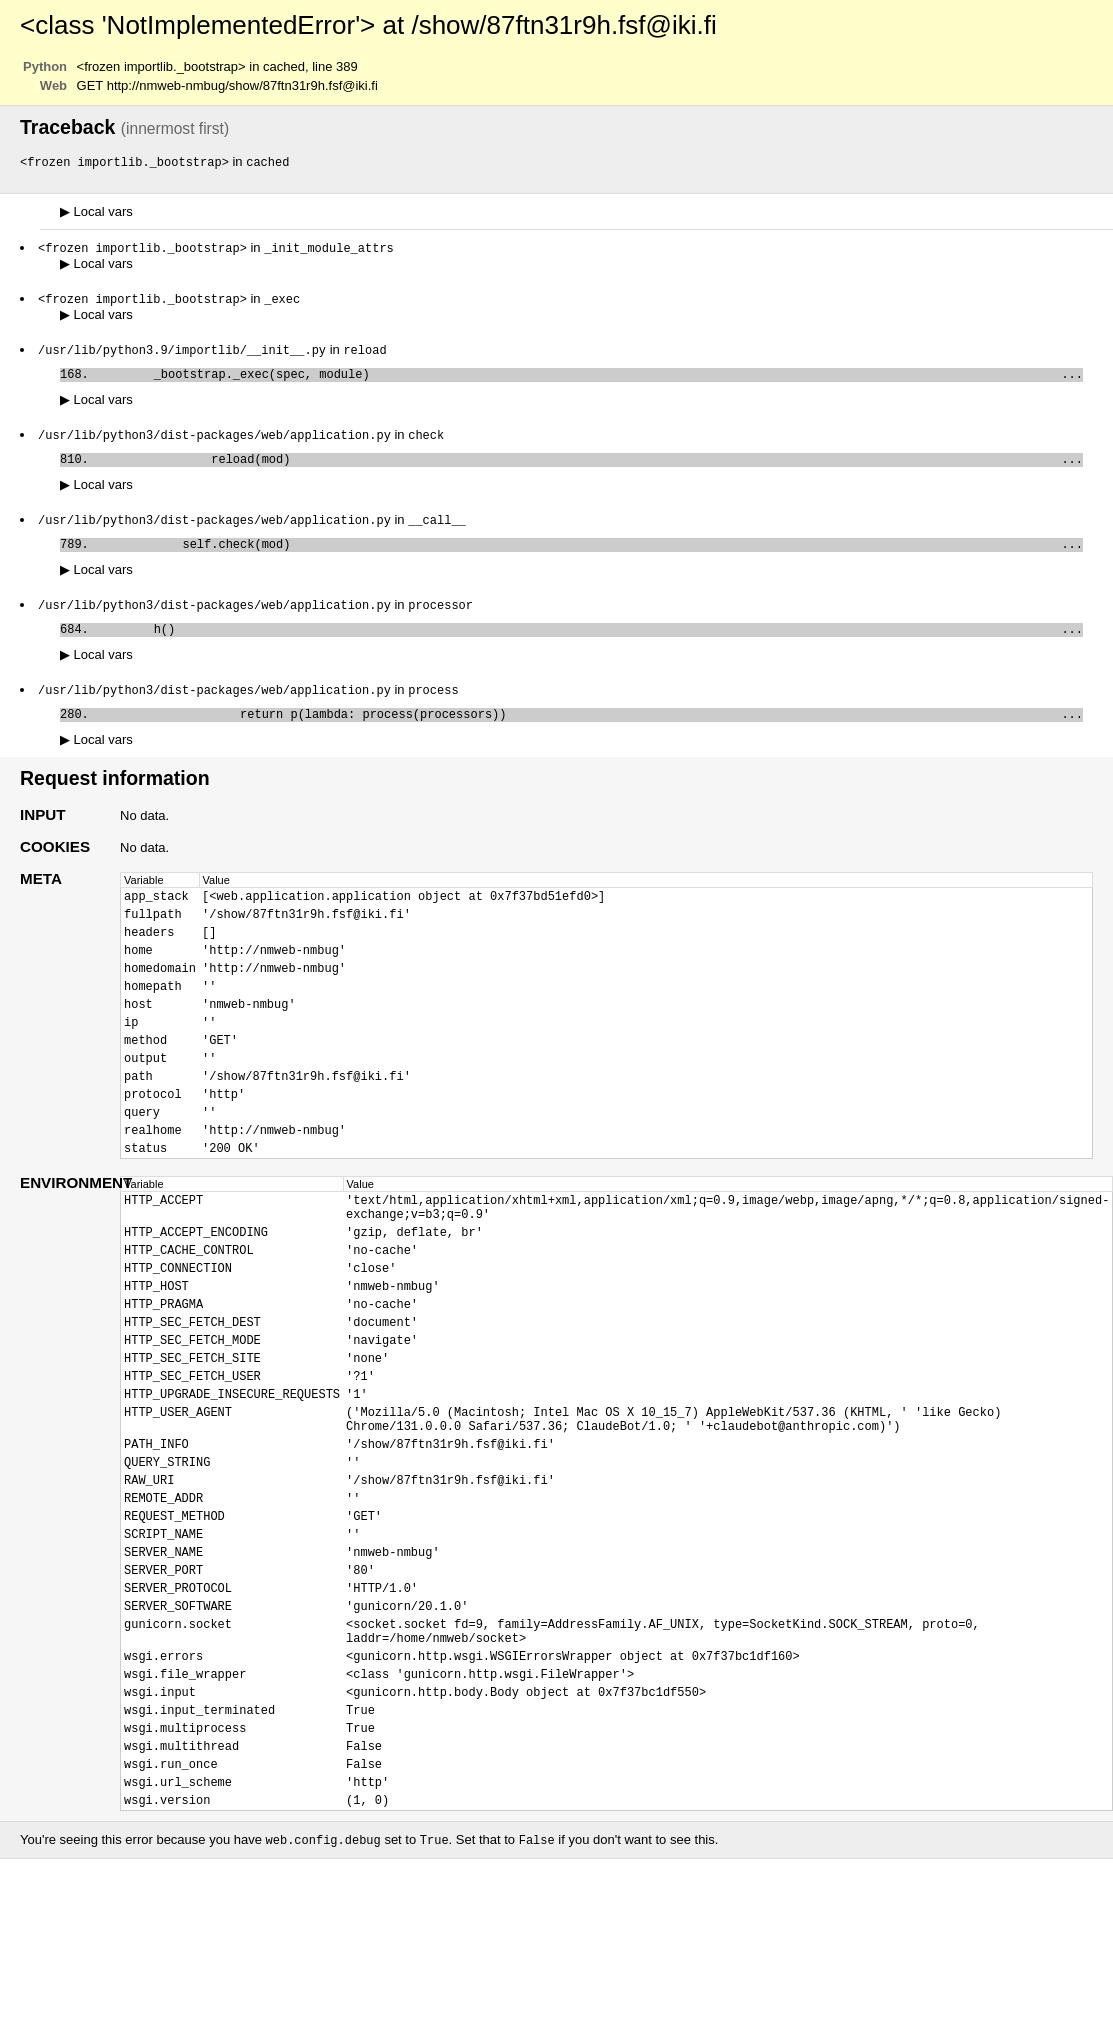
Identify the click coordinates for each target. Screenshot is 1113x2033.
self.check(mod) (589, 558)
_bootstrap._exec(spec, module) (589, 380)
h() (589, 647)
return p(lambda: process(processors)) (589, 736)
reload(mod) (589, 469)
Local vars (96, 212)
